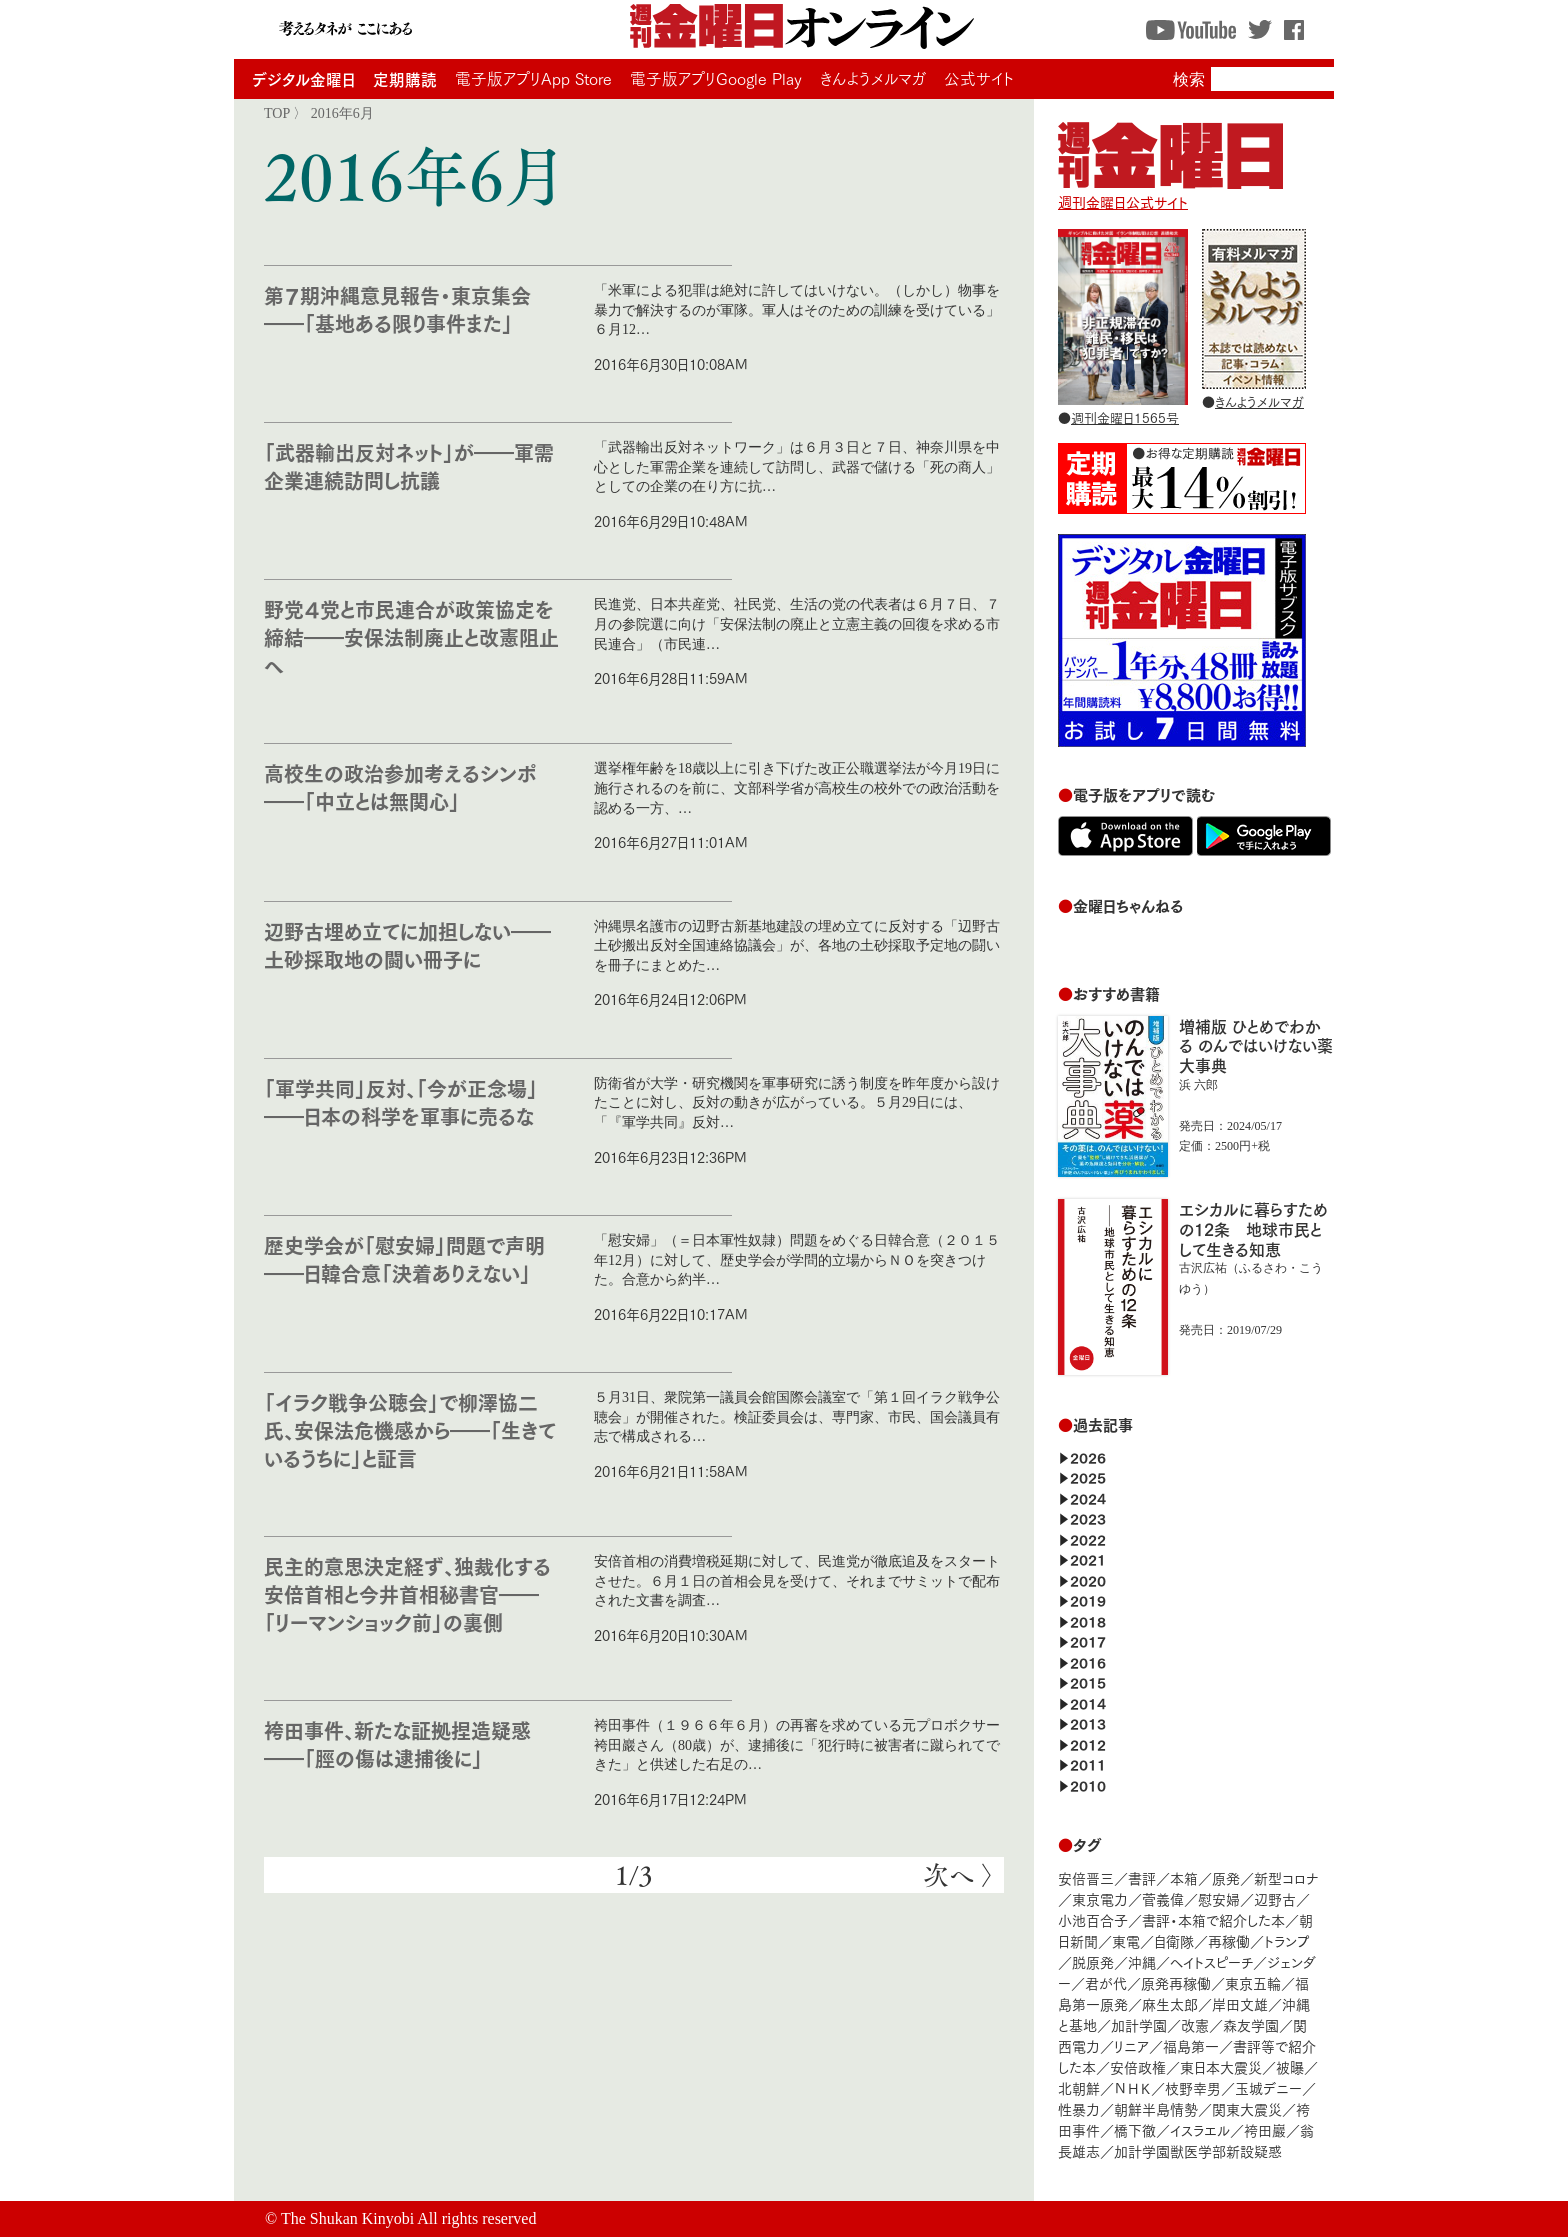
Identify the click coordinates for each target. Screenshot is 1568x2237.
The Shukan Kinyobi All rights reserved (409, 2218)
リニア (1131, 2045)
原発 (1226, 1877)
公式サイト (979, 78)
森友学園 (1251, 2024)
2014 (1088, 1702)
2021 (1088, 1558)
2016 (1088, 1661)
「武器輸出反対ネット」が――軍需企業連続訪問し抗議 (409, 465)
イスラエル (1200, 2129)
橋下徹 (1135, 2129)
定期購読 (405, 78)
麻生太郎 (1170, 2003)
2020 (1088, 1579)
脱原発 (1093, 1961)
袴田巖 (1265, 2129)
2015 (1088, 1681)
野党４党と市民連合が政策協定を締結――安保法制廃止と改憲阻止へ (411, 636)
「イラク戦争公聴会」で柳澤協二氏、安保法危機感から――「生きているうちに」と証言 (410, 1429)
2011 (1088, 1763)
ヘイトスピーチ (1211, 1961)
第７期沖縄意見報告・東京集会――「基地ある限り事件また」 (397, 308)
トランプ (1287, 1940)
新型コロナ (1286, 1877)
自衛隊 (1174, 1940)
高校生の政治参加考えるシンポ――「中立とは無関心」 (400, 786)
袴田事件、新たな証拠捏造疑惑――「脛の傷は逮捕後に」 (397, 1743)
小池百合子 (1093, 1919)
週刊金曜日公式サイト (1170, 192)
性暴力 (1079, 2108)
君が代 (1106, 1982)
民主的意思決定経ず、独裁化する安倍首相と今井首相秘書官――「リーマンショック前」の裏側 (407, 1593)
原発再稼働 (1176, 1982)
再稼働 (1229, 1940)
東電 (1126, 1940)
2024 (1088, 1497)
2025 (1088, 1476)
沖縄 (1142, 1961)
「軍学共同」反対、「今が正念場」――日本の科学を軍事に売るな (401, 1101)
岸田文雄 (1240, 2003)
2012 (1088, 1743)
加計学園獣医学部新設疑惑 (1198, 2150)
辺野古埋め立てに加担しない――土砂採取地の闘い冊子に (407, 944)
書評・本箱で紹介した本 (1213, 1919)
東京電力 (1100, 1898)
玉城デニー (1268, 2087)
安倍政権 (1138, 2066)
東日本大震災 (1221, 2066)
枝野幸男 (1193, 2087)
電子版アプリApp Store (533, 78)
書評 (1142, 1877)
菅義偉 (1163, 1898)
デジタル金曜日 (303, 78)
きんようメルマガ (873, 78)
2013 (1088, 1722)
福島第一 (1191, 2045)
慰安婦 (1219, 1898)
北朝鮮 (1079, 2087)
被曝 (1290, 2066)
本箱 (1184, 1877)
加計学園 (1139, 2024)
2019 (1088, 1599)
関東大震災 (1247, 2108)
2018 (1088, 1620)
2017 (1088, 1640)
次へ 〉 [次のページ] (958, 1875)
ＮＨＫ (1132, 2087)
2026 (1088, 1456)
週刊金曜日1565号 (1125, 417)
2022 (1088, 1538)
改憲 (1195, 2024)
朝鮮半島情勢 (1156, 2108)
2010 (1088, 1784)
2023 (1088, 1517)
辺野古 (1275, 1898)
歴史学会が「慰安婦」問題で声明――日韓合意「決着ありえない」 (404, 1258)
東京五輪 (1253, 1982)
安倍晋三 (1086, 1877)
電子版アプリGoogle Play (716, 78)
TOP (277, 113)
